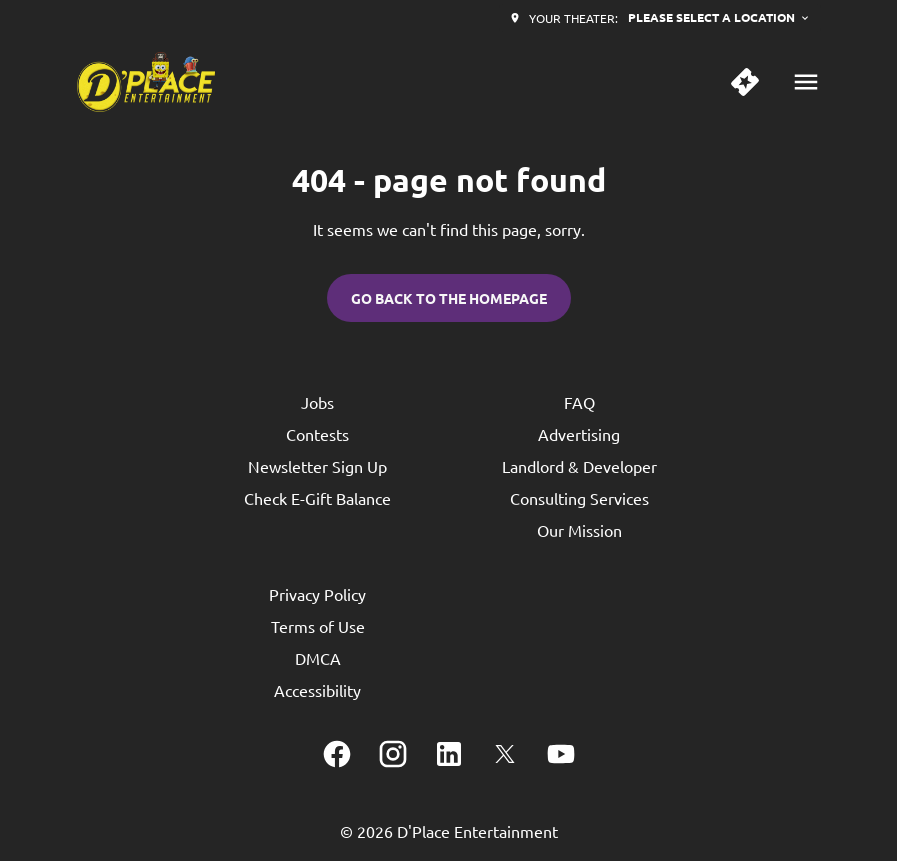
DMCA (318, 658)
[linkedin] (449, 754)
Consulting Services (579, 498)
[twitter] (505, 754)
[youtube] (561, 754)
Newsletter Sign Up (317, 466)
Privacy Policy (317, 594)
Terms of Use (318, 626)
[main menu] (806, 82)
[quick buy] (745, 82)
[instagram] (393, 754)
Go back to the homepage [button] (449, 298)
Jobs (317, 402)
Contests (317, 434)
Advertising (579, 434)
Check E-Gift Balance (317, 498)
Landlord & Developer (579, 466)
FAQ (579, 402)
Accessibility (317, 690)
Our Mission (579, 530)
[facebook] (337, 754)
